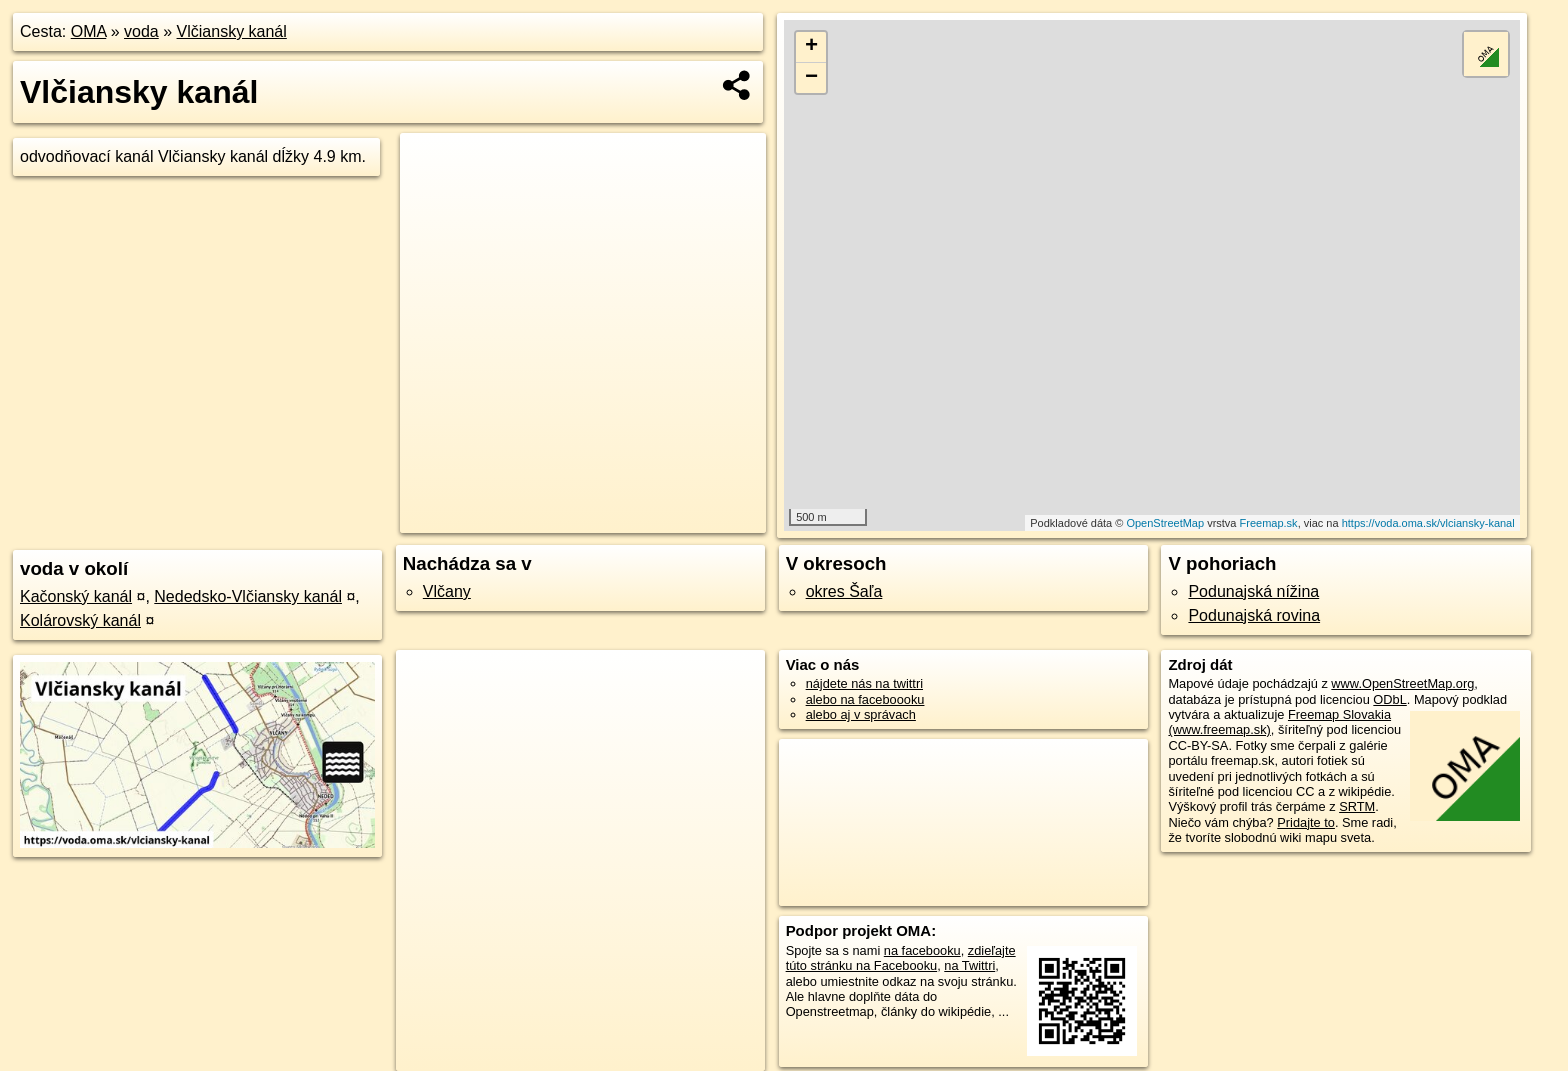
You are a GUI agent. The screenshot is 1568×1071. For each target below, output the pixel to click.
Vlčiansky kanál (232, 31)
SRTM (1357, 806)
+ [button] (811, 47)
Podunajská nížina (1253, 591)
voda (141, 31)
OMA (89, 31)
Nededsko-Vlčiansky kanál (248, 596)
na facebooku (922, 950)
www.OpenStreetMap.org (1402, 683)
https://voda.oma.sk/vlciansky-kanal (1428, 523)
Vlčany (447, 591)
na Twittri (969, 965)
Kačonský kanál (76, 596)
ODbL (1389, 699)
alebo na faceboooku (865, 699)
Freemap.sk (1269, 523)
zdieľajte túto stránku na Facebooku (901, 958)
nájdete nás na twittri (864, 683)
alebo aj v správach (861, 714)
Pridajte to (1306, 822)
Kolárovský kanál (80, 620)
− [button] (811, 78)
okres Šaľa (844, 591)
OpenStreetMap (1165, 523)
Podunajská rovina (1254, 615)
